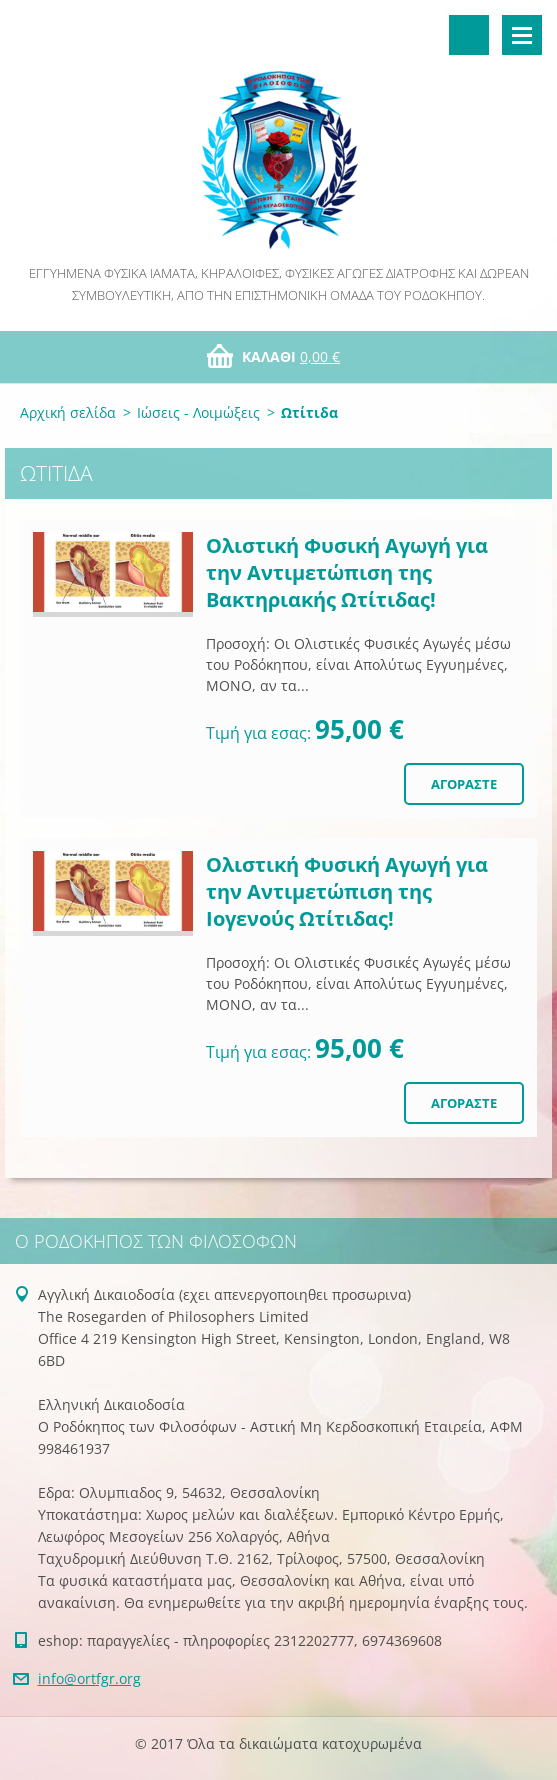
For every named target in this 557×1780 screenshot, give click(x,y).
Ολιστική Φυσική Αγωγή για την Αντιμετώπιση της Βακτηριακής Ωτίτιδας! (347, 572)
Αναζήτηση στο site (469, 35)
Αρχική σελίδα (68, 412)
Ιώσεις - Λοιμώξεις (198, 412)
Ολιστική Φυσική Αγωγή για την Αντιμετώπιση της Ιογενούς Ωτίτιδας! (347, 891)
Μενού (522, 35)
